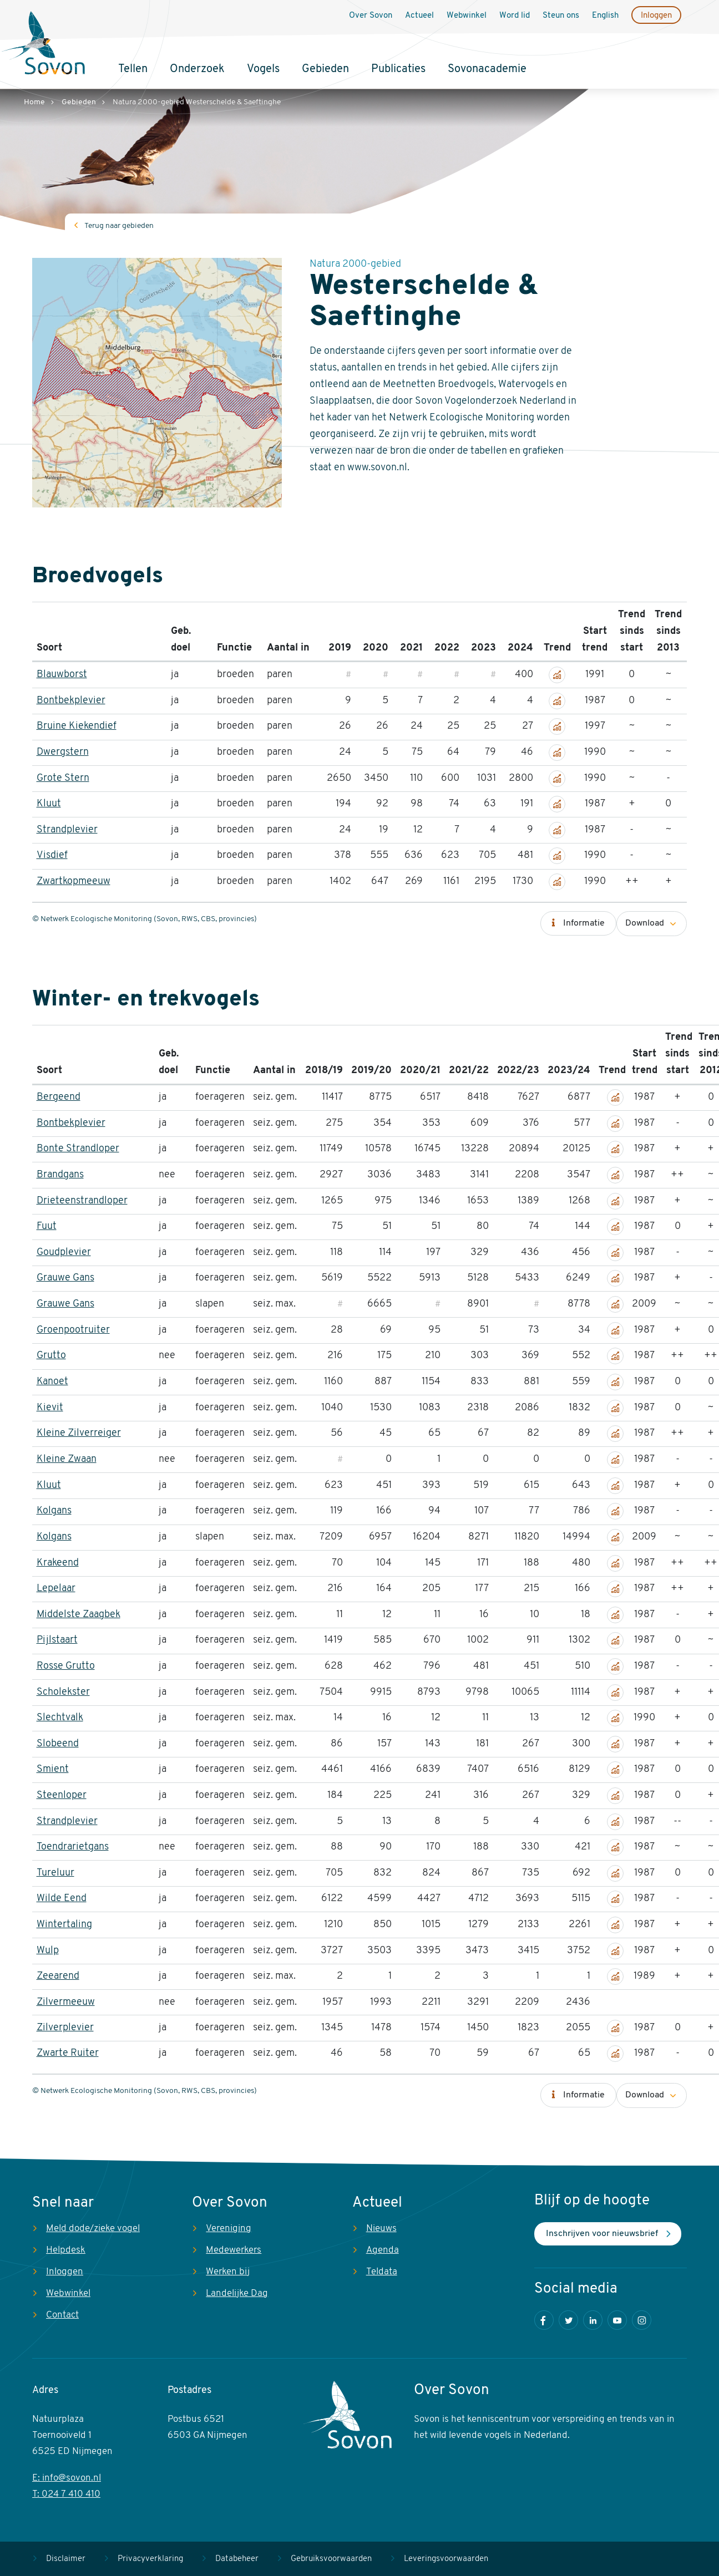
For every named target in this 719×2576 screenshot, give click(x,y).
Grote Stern (63, 778)
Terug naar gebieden (119, 226)
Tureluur (55, 1873)
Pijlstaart (57, 1640)
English (605, 16)
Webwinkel (467, 16)
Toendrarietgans (73, 1847)
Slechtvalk (60, 1718)
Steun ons (561, 16)
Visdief (52, 855)
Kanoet (52, 1381)
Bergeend (58, 1097)
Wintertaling (64, 1924)
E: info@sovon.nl (66, 2478)
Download (644, 923)
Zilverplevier (65, 2028)
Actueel (419, 16)
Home (34, 102)
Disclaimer (65, 2559)
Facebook (544, 2320)
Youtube (617, 2320)
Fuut (47, 1226)
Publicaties (398, 69)
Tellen (133, 69)
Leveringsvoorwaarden (446, 2559)
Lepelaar (56, 1588)
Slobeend (58, 1744)
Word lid (514, 16)
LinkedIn (592, 2320)
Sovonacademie (487, 69)
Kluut (49, 804)
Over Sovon (370, 16)
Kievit (50, 1408)
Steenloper (62, 1795)
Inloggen (656, 16)
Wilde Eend (62, 1898)
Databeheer (237, 2559)
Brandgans (60, 1175)
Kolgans (54, 1511)
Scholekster (63, 1692)
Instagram (641, 2320)
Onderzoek (197, 69)
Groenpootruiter (73, 1330)
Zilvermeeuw (66, 2002)
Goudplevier (64, 1252)
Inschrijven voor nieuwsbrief (602, 2233)
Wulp (48, 1950)
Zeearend (58, 1976)
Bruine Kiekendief (77, 726)
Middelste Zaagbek (78, 1614)
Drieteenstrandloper (82, 1201)
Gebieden (325, 69)
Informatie (584, 923)
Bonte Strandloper (78, 1149)
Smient (53, 1769)
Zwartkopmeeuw (73, 881)
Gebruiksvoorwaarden (331, 2559)
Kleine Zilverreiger (79, 1433)
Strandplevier (67, 830)
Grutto (51, 1355)
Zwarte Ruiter (68, 2053)
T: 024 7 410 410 (66, 2494)
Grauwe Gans (65, 1278)
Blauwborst (62, 674)
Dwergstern (63, 752)
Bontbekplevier (71, 700)
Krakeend (58, 1563)
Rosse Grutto (66, 1666)
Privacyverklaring (150, 2559)
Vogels (263, 69)
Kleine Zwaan (67, 1459)
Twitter (568, 2320)
